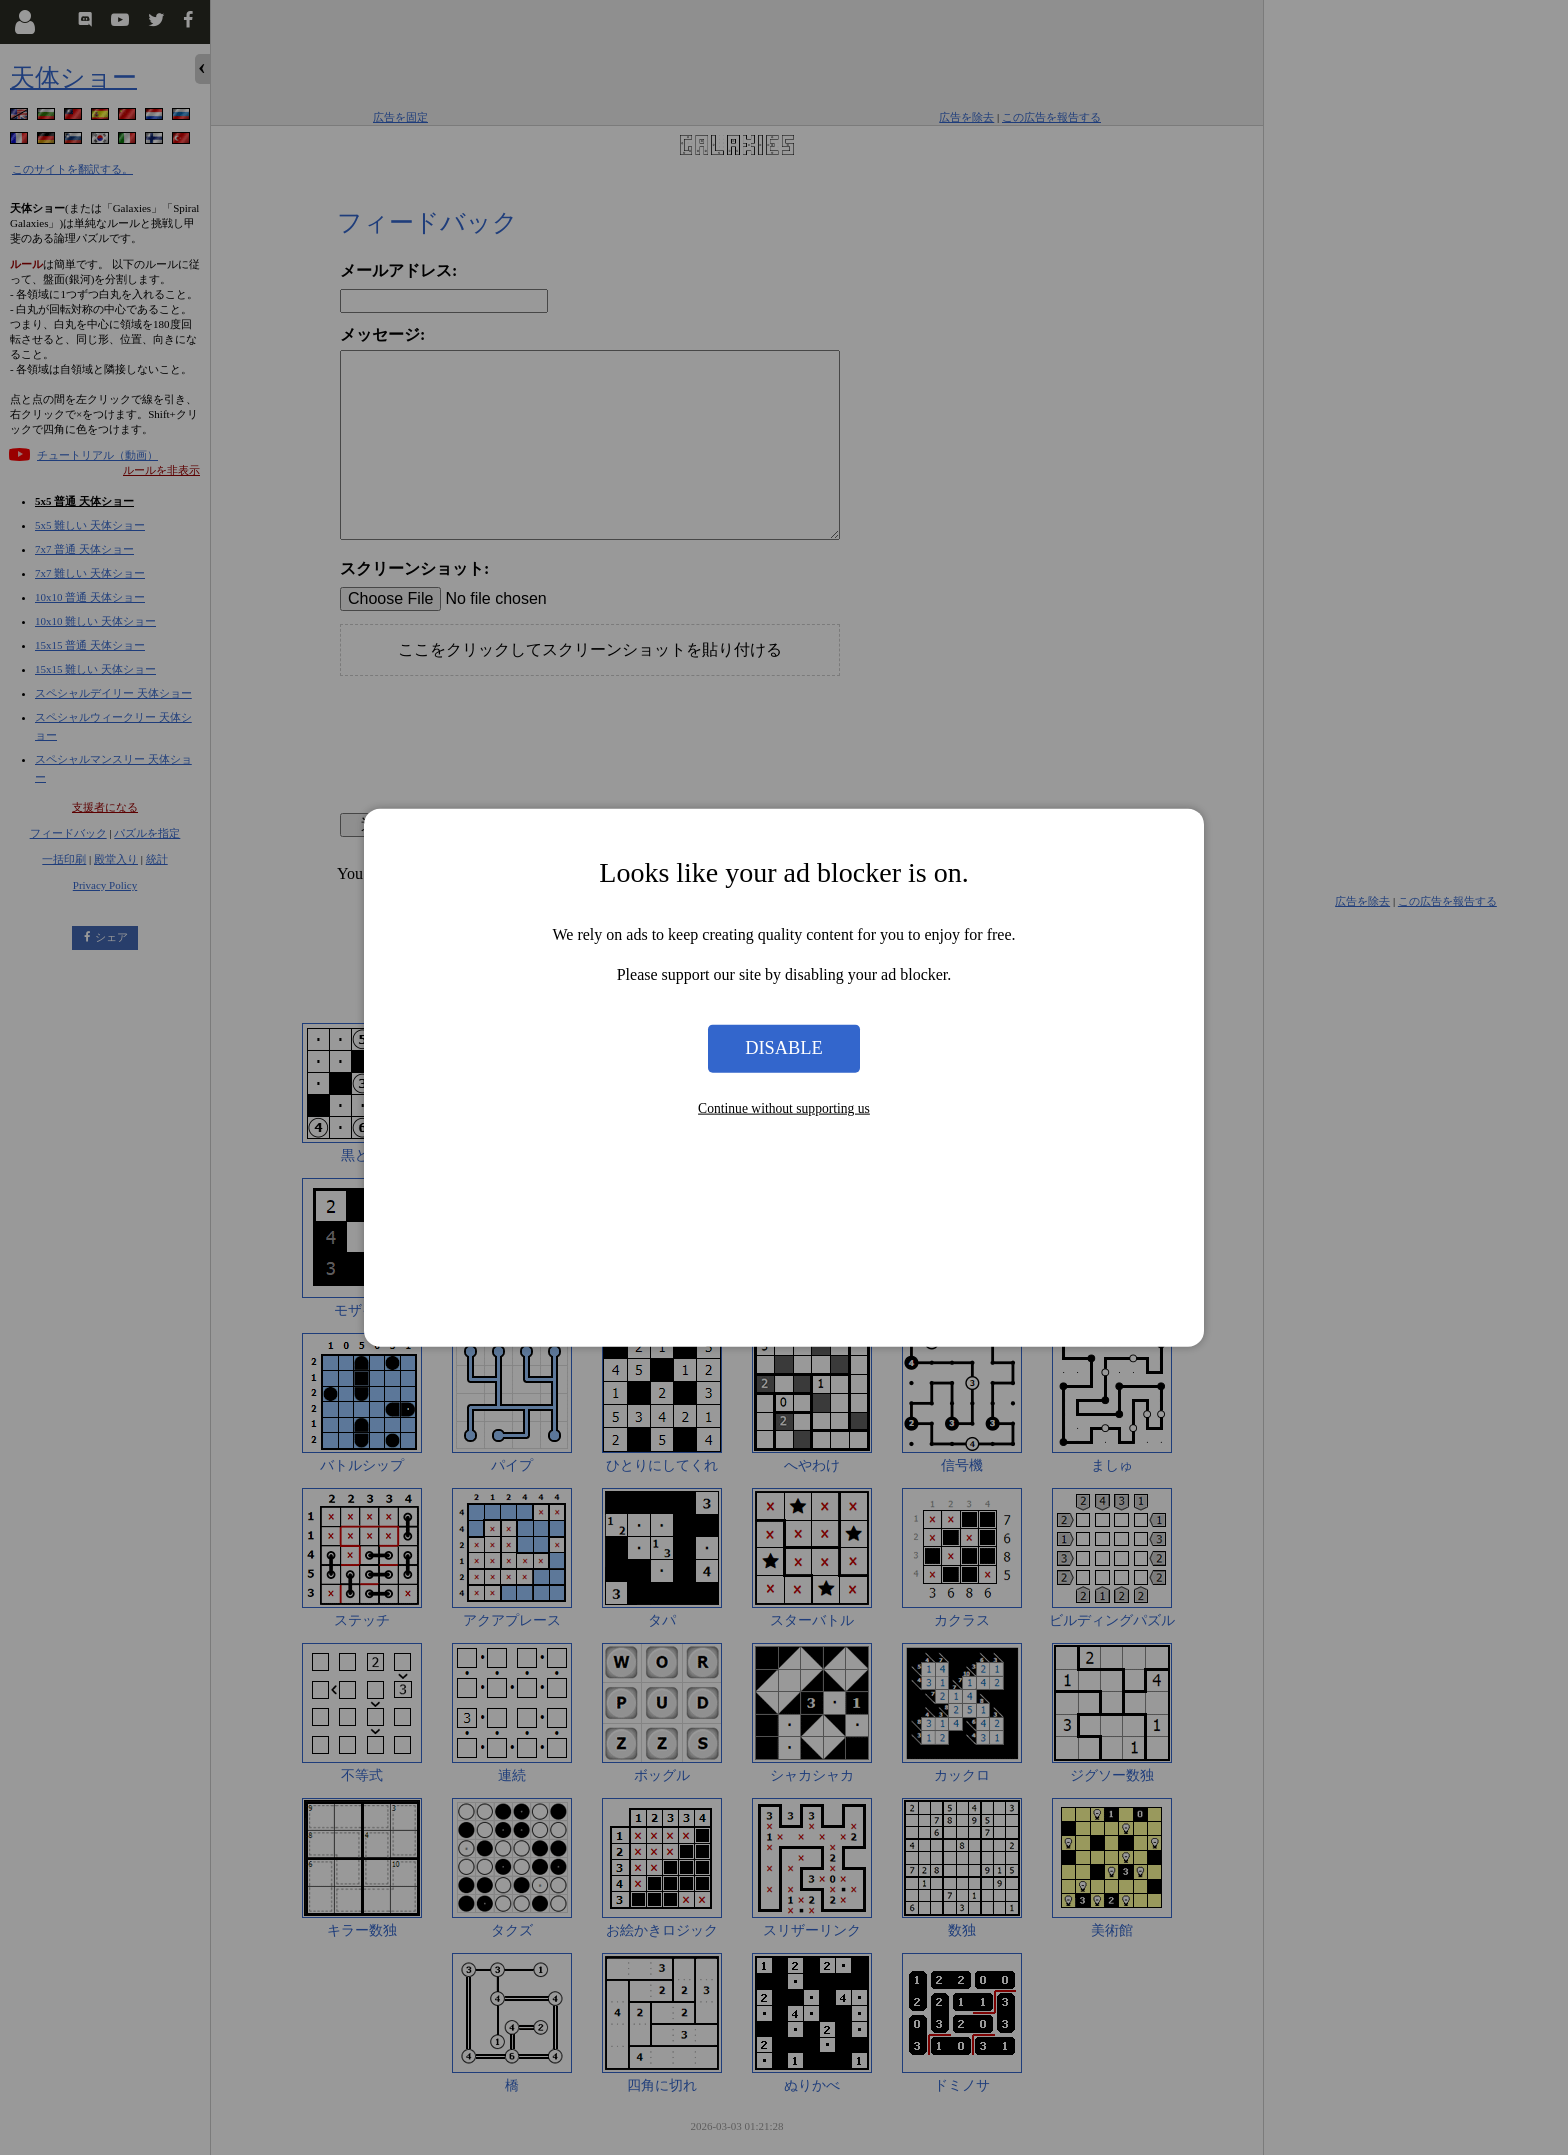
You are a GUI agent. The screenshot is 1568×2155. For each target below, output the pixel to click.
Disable (784, 1048)
